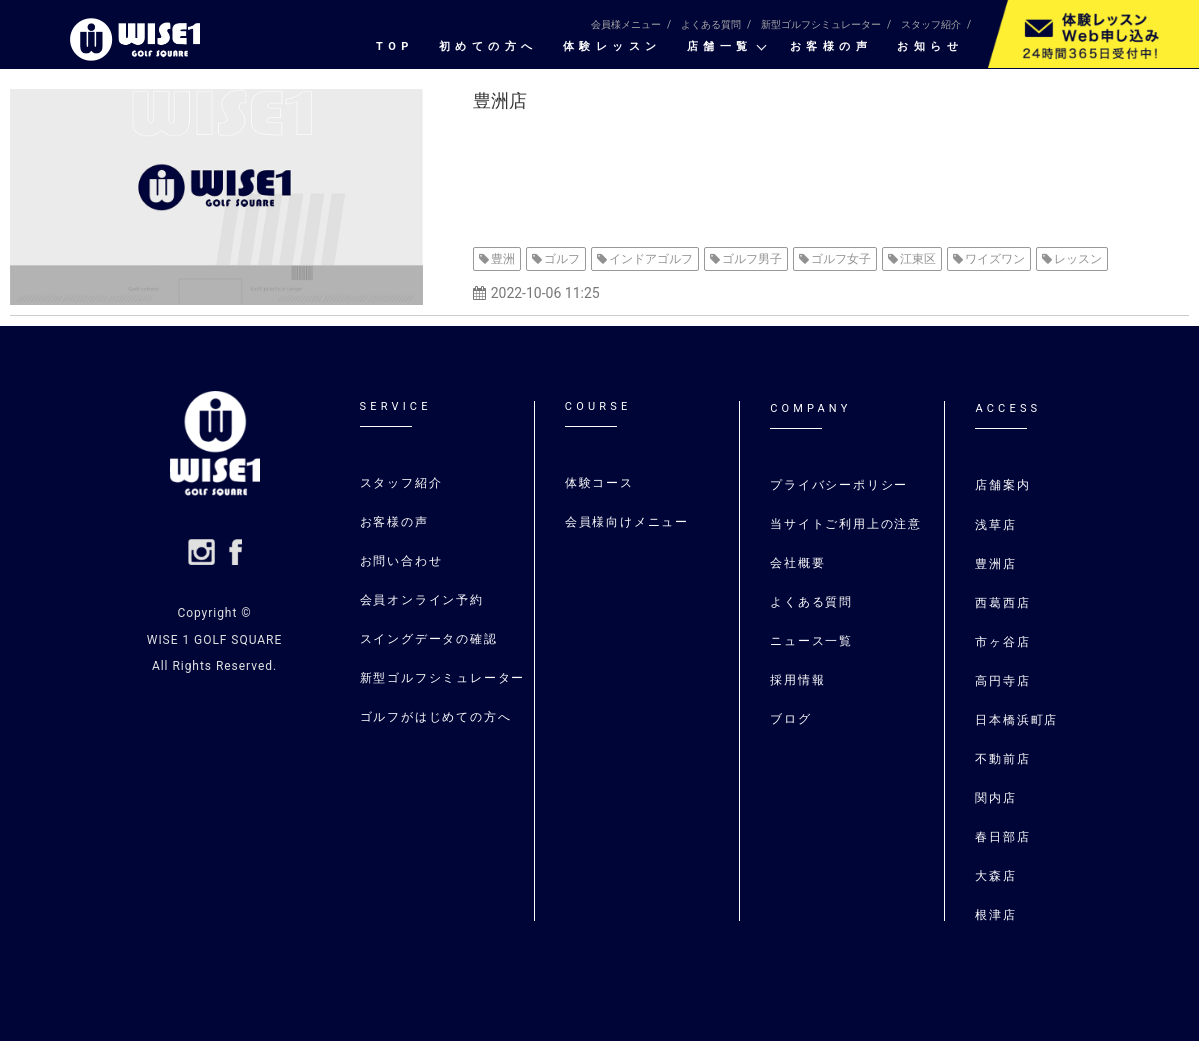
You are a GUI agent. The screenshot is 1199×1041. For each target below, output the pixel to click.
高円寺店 (1002, 681)
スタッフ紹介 (931, 24)
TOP (395, 47)
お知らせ (930, 47)
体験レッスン (612, 47)
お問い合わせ (401, 561)
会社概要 (797, 563)
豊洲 (503, 259)
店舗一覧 (720, 47)
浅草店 (998, 524)
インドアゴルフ (651, 259)
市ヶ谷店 (1002, 642)
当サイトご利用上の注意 (846, 524)
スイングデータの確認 (429, 639)
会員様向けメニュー (627, 522)
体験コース (599, 483)
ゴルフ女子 (841, 259)
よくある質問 (711, 24)
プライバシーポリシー (839, 485)
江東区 (918, 259)
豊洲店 (500, 100)
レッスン (1078, 259)
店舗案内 (1002, 485)
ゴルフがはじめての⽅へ (436, 717)
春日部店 (1002, 837)
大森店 (995, 876)
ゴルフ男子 (752, 259)
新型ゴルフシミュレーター (821, 24)
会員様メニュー (626, 24)
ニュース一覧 (811, 641)
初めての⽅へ (488, 47)
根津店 (995, 915)
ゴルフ (562, 259)
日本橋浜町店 (1016, 720)
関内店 (995, 798)
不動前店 (1002, 759)
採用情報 (797, 680)
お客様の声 (831, 47)
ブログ (790, 719)
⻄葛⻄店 (1002, 603)
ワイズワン (995, 259)
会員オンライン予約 (422, 600)
